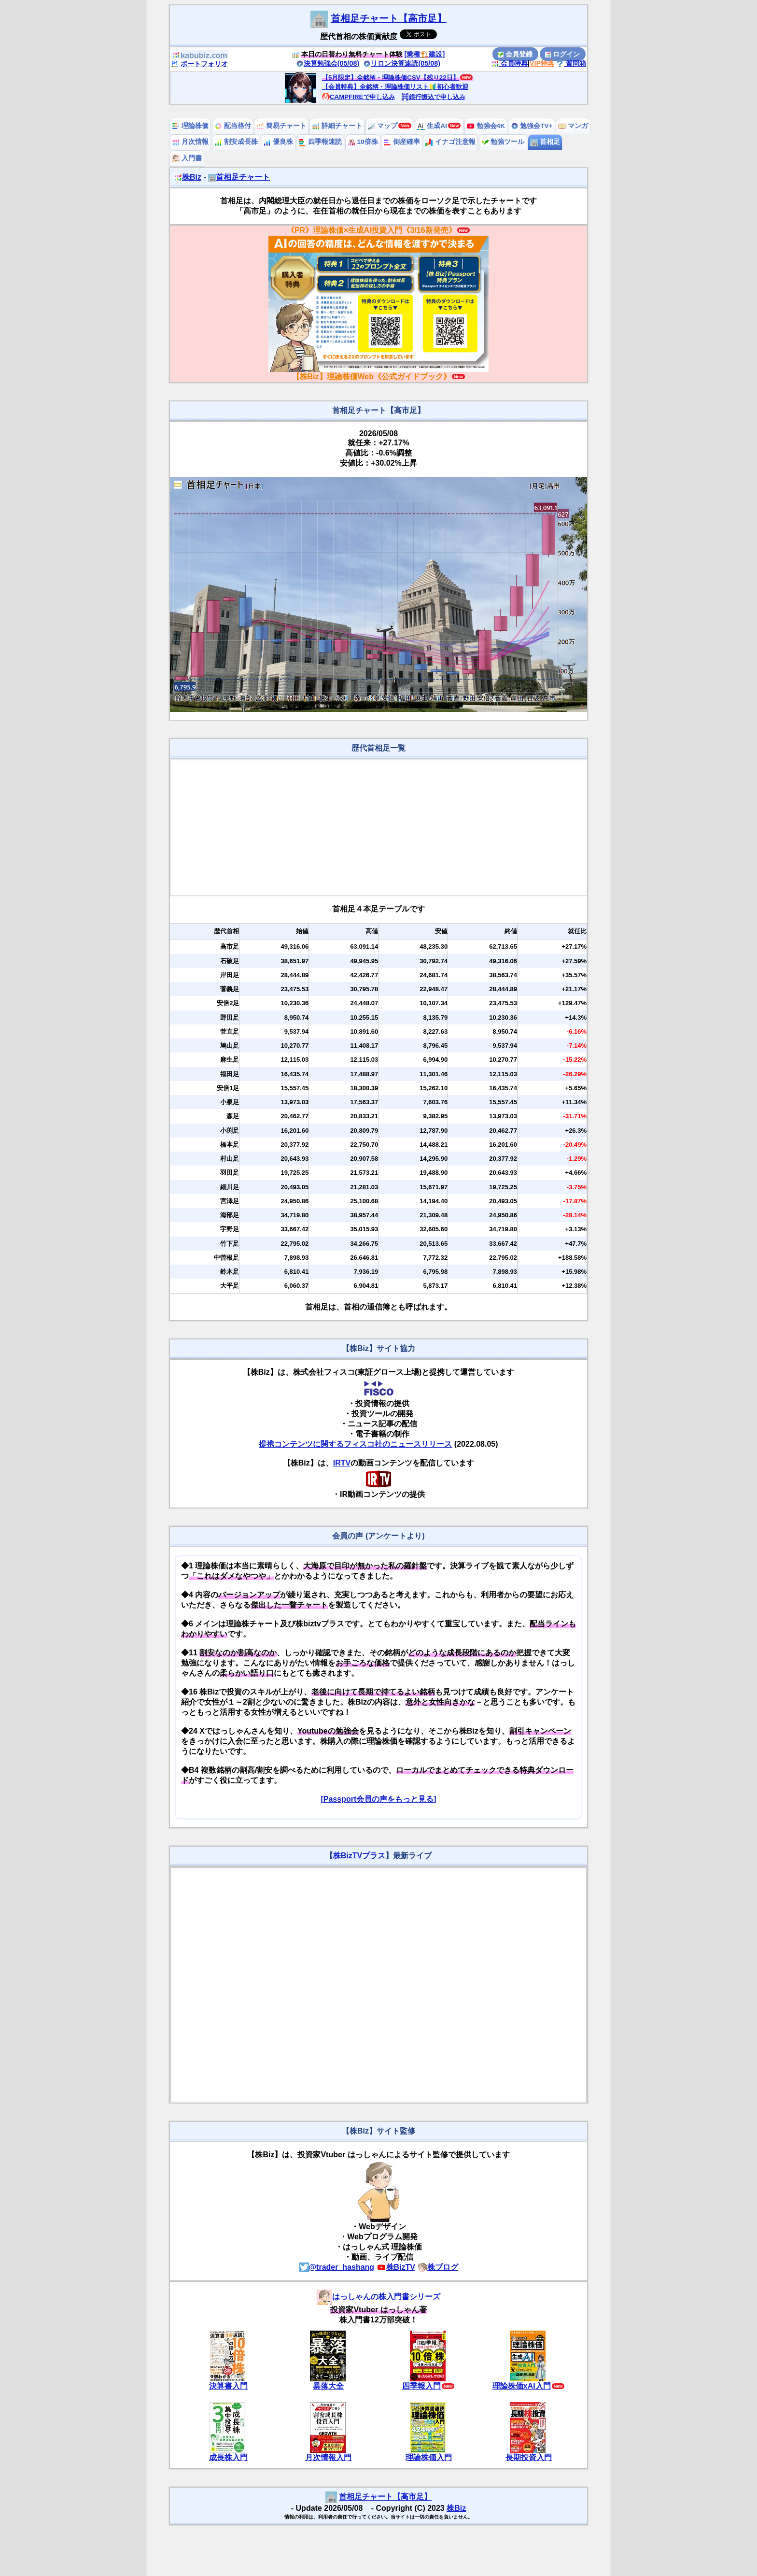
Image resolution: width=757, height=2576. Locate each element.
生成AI (432, 125)
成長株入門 (228, 2457)
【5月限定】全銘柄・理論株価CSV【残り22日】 (390, 77)
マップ (383, 125)
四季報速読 (320, 141)
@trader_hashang (337, 2267)
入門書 (187, 158)
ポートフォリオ (199, 64)
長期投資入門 (528, 2457)
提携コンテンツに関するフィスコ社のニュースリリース (355, 1444)
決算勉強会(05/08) (328, 63)
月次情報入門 (328, 2457)
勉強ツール (503, 141)
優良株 (278, 141)
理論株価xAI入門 (521, 2386)
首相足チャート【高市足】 (389, 18)
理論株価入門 (429, 2457)
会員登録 (515, 54)
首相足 (545, 141)
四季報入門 (421, 2386)
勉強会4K (486, 125)
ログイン (562, 54)
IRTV (341, 1463)
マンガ (573, 125)
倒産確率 (401, 141)
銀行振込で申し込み (433, 96)
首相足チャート (239, 177)
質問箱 (571, 63)
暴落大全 (328, 2386)
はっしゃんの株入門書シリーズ (378, 2296)
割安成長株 (236, 141)
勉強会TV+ (532, 125)
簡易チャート (281, 125)
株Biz (187, 177)
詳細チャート (337, 125)
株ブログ (438, 2267)
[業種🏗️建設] (425, 54)
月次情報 (190, 141)
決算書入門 (228, 2386)
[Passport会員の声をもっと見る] (378, 1799)
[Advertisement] (379, 828)
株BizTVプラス (359, 1855)
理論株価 (190, 125)
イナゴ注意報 (450, 141)
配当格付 (232, 125)
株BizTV (396, 2267)
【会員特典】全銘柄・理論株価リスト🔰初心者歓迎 (395, 86)
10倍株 (363, 141)
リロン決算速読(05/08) (401, 63)
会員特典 (509, 63)
